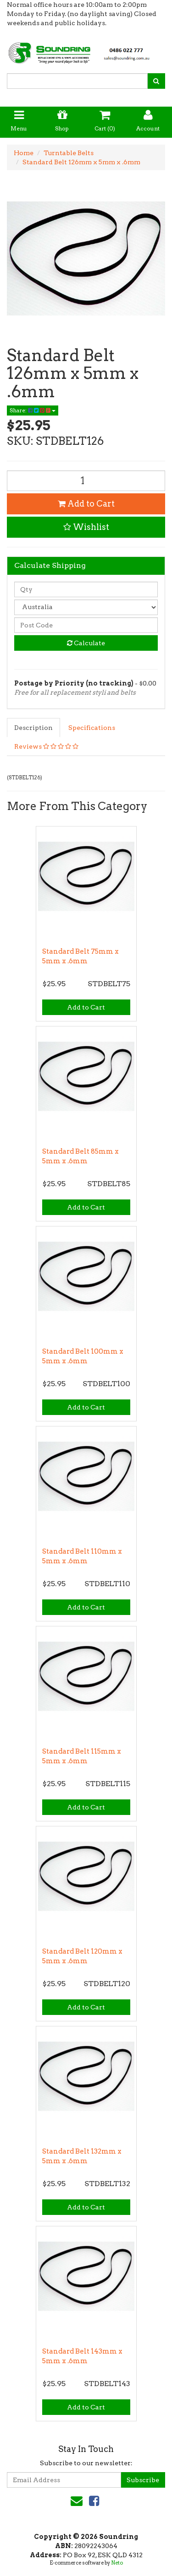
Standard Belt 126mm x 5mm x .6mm (81, 162)
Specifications (91, 727)
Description (33, 727)
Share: (32, 410)
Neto (117, 2563)
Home (23, 153)
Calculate (86, 643)
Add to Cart (86, 503)
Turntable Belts (69, 153)
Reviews (46, 746)
